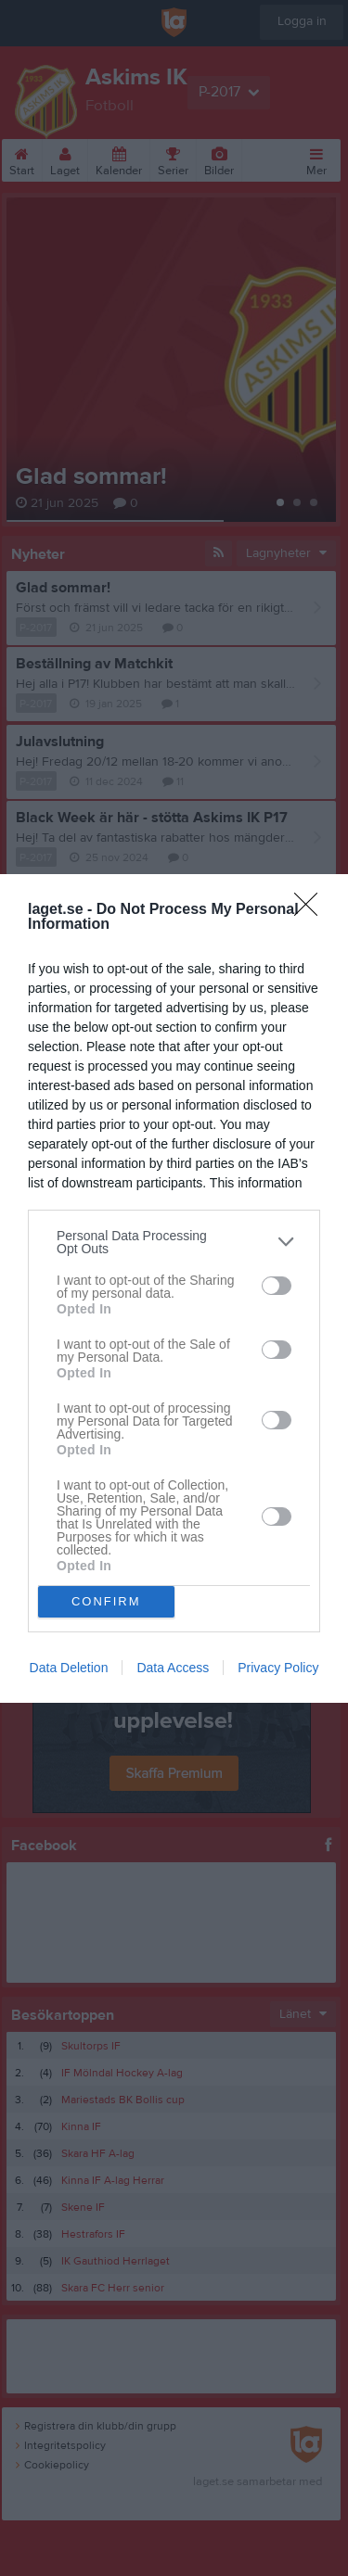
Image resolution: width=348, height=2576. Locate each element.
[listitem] (174, 1242)
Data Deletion (69, 1667)
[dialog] (174, 1288)
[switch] (276, 1285)
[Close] (311, 910)
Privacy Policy (278, 1667)
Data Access (172, 1667)
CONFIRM (106, 1601)
